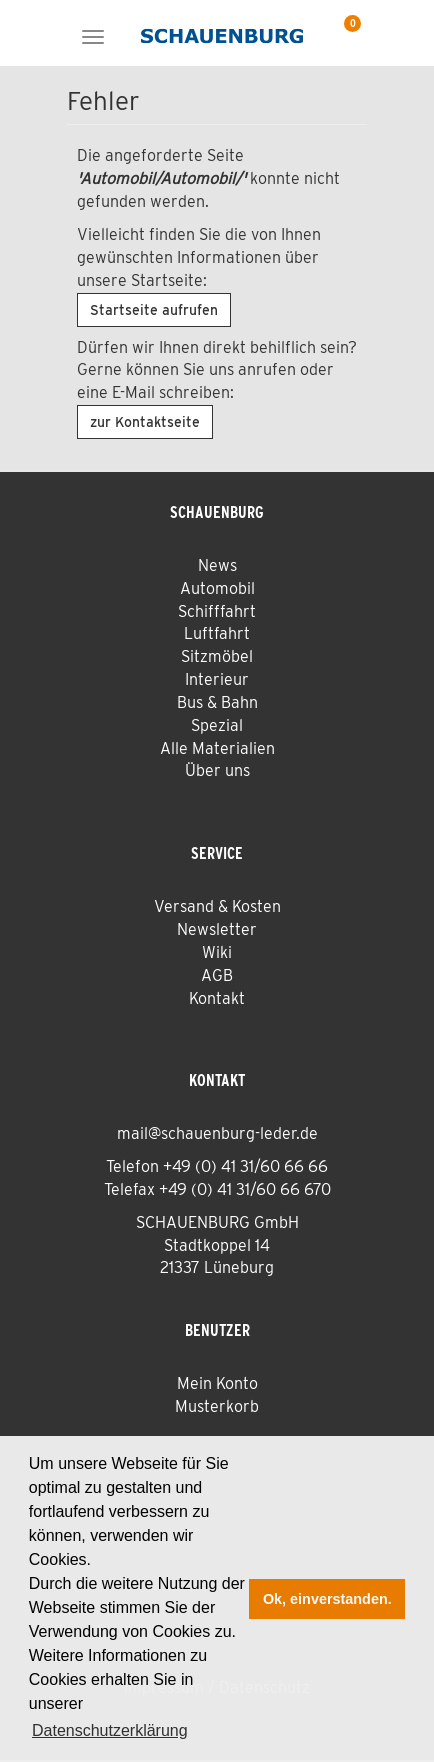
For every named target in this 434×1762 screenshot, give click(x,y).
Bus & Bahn (217, 702)
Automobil (217, 588)
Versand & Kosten (217, 906)
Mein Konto (217, 1383)
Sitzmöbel (217, 656)
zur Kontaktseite (145, 422)
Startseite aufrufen (154, 310)
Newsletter (217, 929)
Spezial (217, 725)
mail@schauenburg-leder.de (217, 1133)
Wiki (217, 952)
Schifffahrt (217, 611)
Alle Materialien (217, 748)
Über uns (217, 770)
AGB (217, 975)
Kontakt (217, 998)
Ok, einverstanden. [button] (327, 1599)
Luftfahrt (217, 633)
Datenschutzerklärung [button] (110, 1730)
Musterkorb (217, 1406)
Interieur (217, 679)
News (217, 565)
